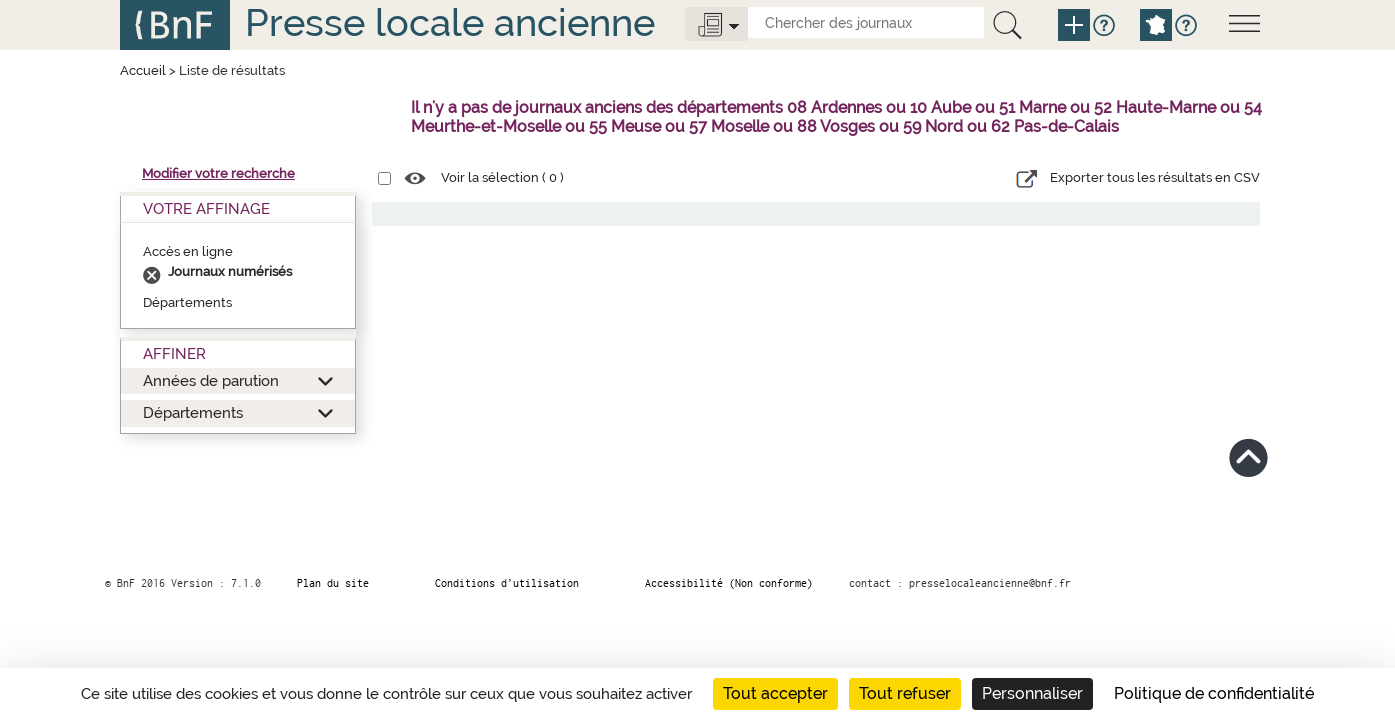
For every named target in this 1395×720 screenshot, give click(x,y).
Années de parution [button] (211, 380)
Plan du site (333, 583)
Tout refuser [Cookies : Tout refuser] (905, 693)
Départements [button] (193, 412)
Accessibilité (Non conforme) (729, 583)
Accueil (143, 70)
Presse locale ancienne (450, 22)
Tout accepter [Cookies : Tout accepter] (775, 693)
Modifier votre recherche (218, 173)
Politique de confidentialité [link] (1214, 693)
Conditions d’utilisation (507, 583)
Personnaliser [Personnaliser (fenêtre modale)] (1032, 693)
